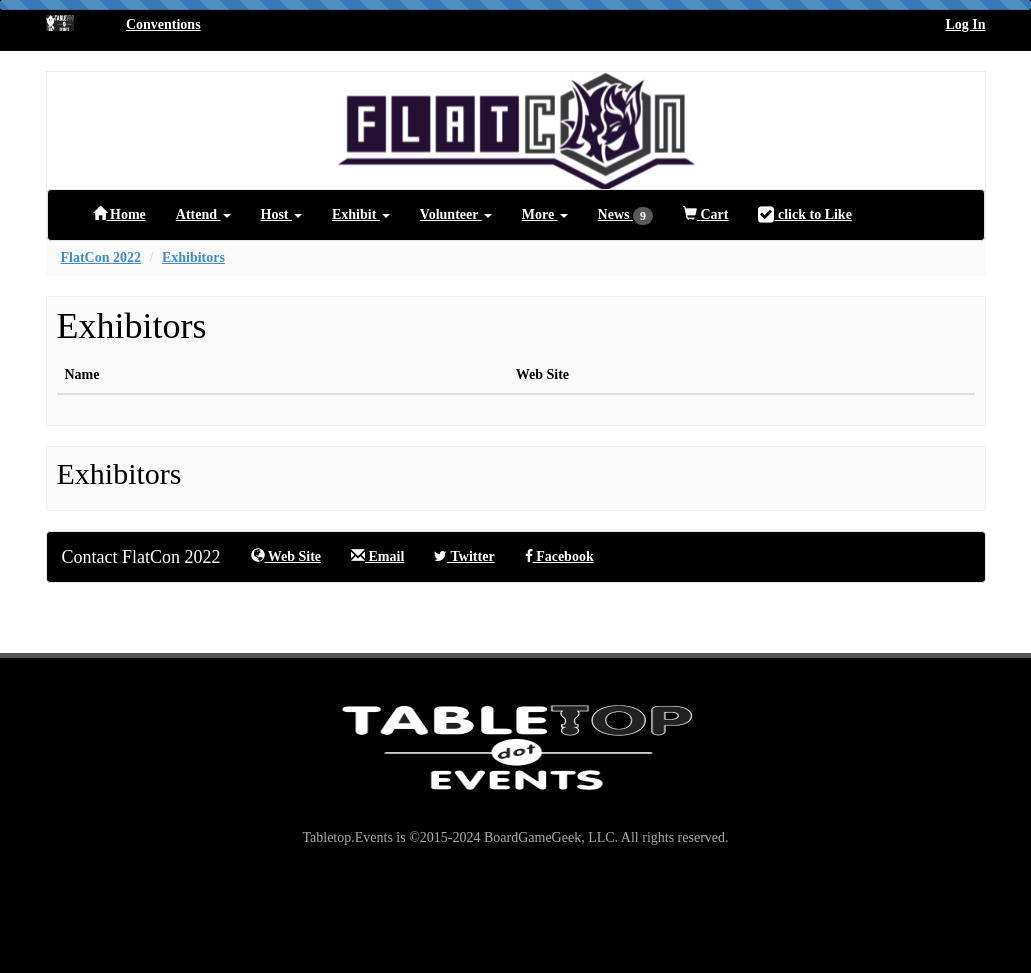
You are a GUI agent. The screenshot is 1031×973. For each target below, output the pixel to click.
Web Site (286, 556)
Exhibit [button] (361, 214)
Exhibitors (193, 257)
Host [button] (282, 214)
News (625, 216)
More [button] (545, 214)
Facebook (559, 556)
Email (377, 556)
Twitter (464, 556)
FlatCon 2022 (101, 257)
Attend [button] (203, 214)
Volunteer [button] (456, 214)
